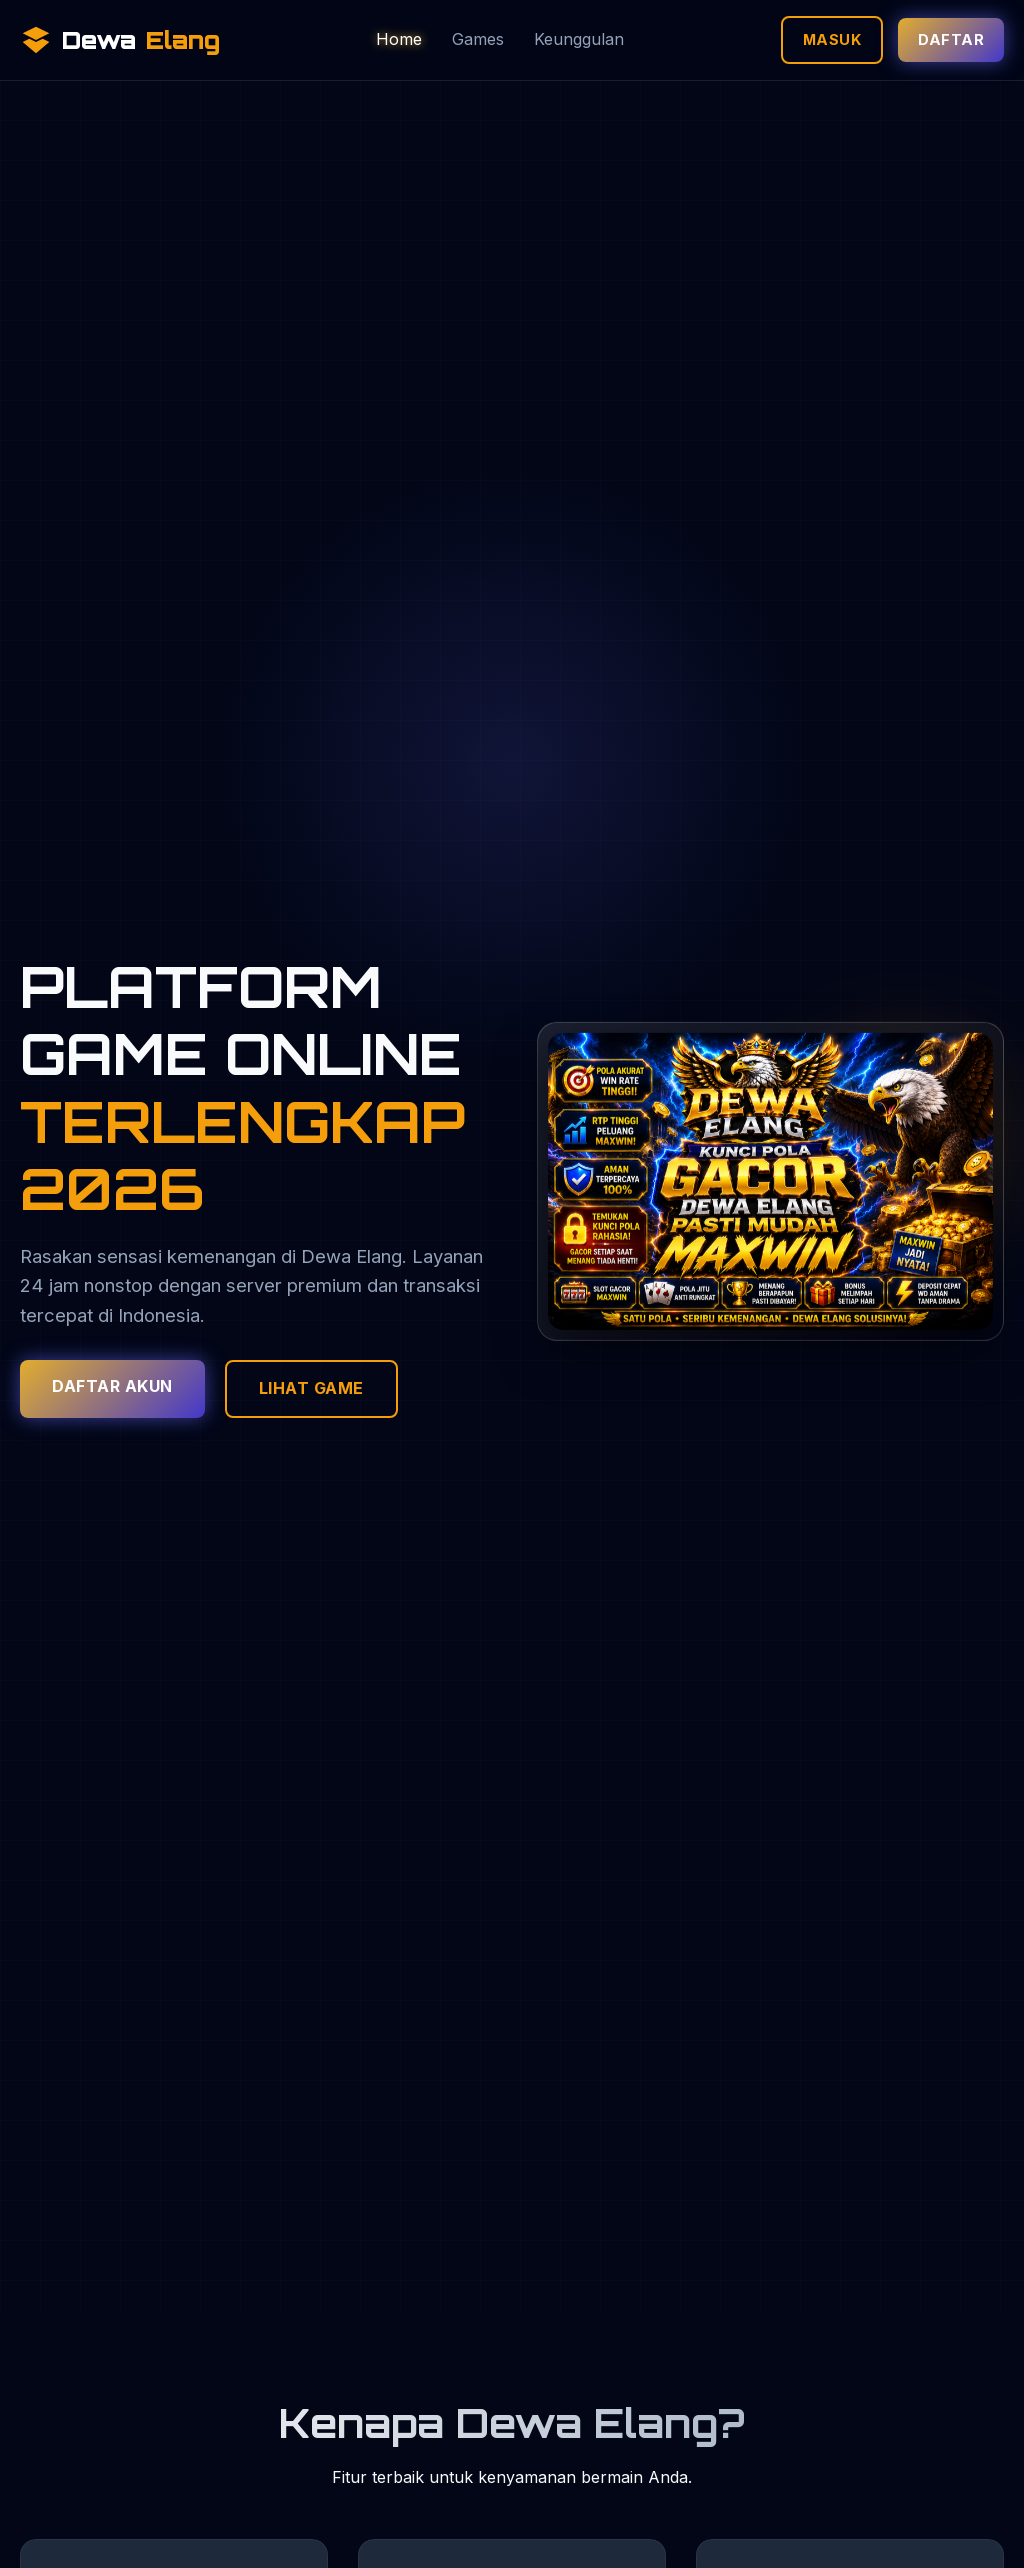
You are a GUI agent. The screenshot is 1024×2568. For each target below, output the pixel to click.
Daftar (951, 39)
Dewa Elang (351, 1256)
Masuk (832, 39)
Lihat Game (311, 1388)
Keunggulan (579, 39)
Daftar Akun (112, 1386)
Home (399, 39)
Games (478, 39)
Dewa (120, 40)
